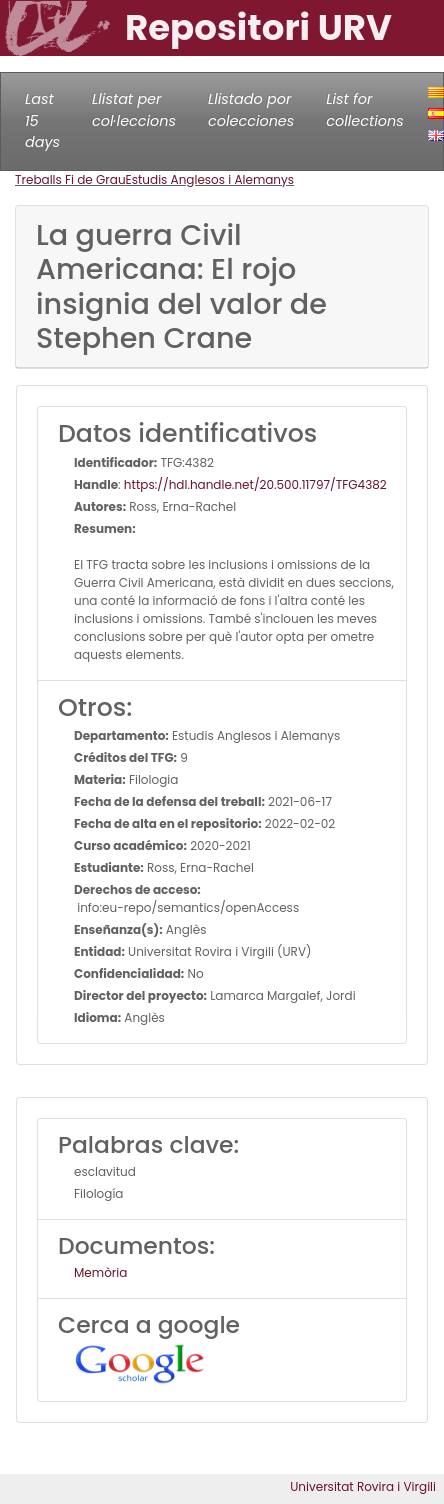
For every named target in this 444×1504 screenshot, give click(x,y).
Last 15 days (42, 120)
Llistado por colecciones (251, 110)
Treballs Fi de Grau (70, 179)
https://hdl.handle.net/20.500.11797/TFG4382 (255, 484)
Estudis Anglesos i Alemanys (210, 179)
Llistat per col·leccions (134, 110)
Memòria (100, 1272)
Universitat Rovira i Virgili (363, 1486)
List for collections (364, 110)
